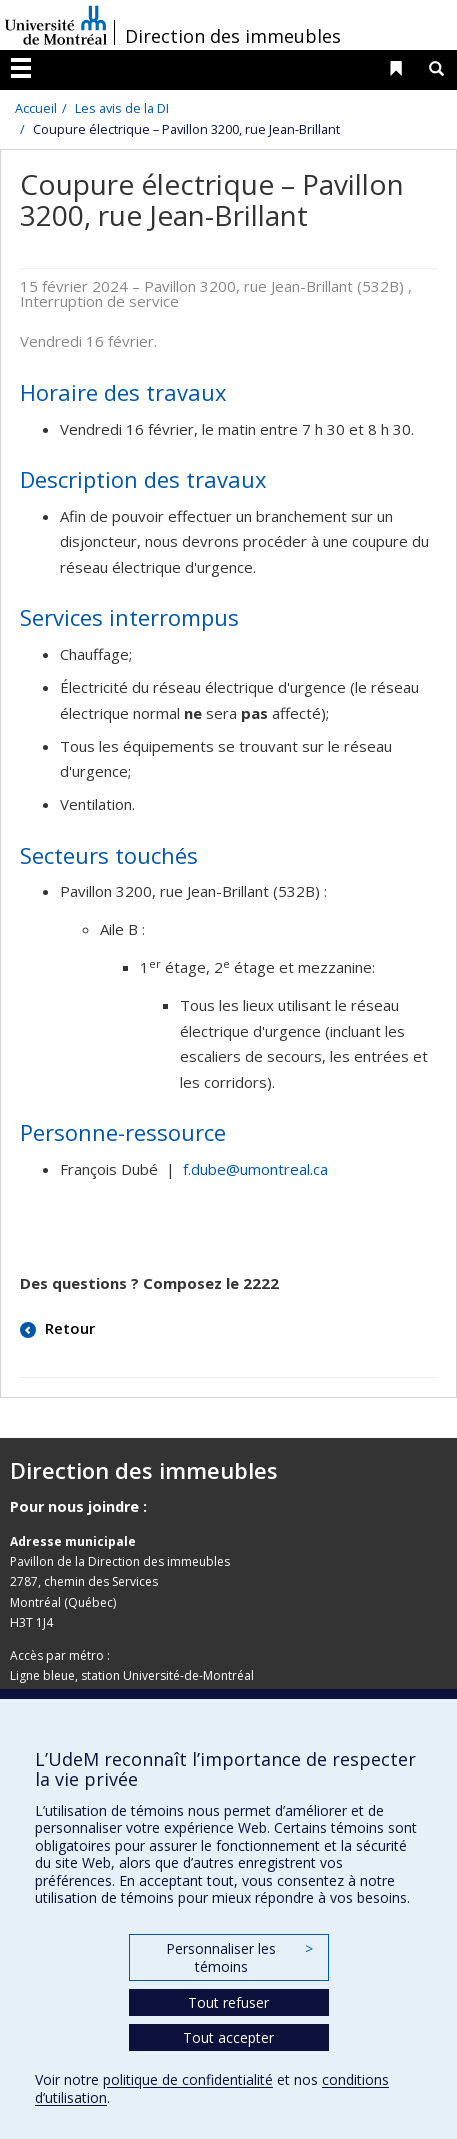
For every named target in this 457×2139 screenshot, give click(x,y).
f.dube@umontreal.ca (255, 1169)
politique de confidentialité (188, 2079)
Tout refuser (228, 2002)
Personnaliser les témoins (239, 1957)
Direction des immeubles (233, 36)
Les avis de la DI (122, 108)
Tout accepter (228, 2037)
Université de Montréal (56, 25)
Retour (68, 1328)
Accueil (36, 108)
